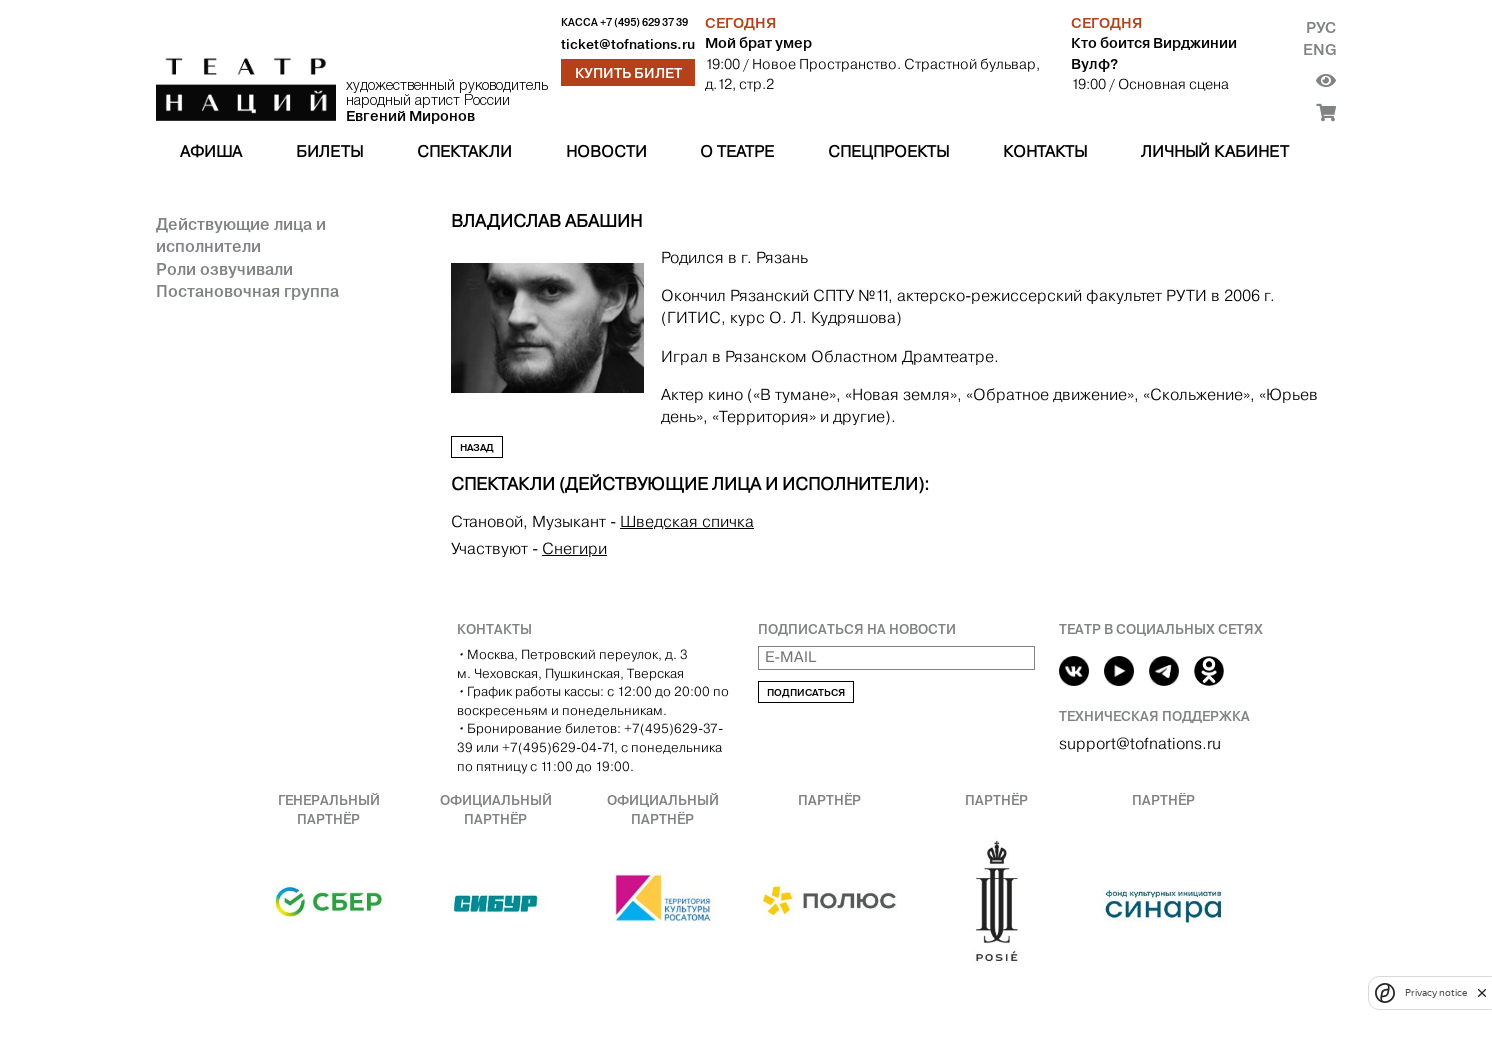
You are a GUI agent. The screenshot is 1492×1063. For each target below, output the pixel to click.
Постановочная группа (247, 291)
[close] (1482, 992)
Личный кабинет (1215, 151)
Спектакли (464, 151)
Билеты (329, 151)
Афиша (211, 151)
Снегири (574, 548)
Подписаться (806, 692)
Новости (606, 151)
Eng (1319, 49)
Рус (1321, 27)
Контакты (1045, 151)
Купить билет (628, 73)
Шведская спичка (687, 521)
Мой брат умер (758, 43)
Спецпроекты (888, 151)
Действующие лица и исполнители (241, 235)
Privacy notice (1436, 992)
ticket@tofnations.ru (628, 44)
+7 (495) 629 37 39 (644, 22)
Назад (477, 447)
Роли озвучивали (224, 269)
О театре (737, 151)
